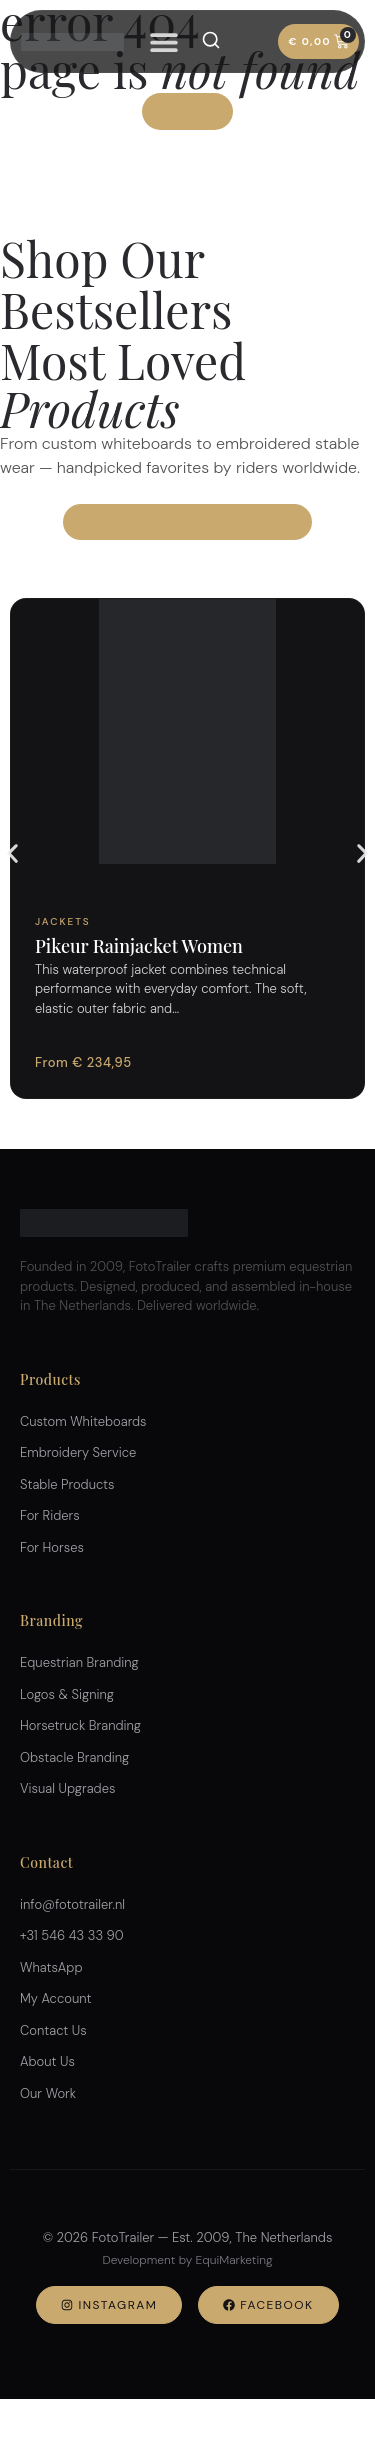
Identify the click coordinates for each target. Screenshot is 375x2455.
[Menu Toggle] (164, 42)
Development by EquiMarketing (187, 2260)
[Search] (211, 40)
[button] (12, 853)
